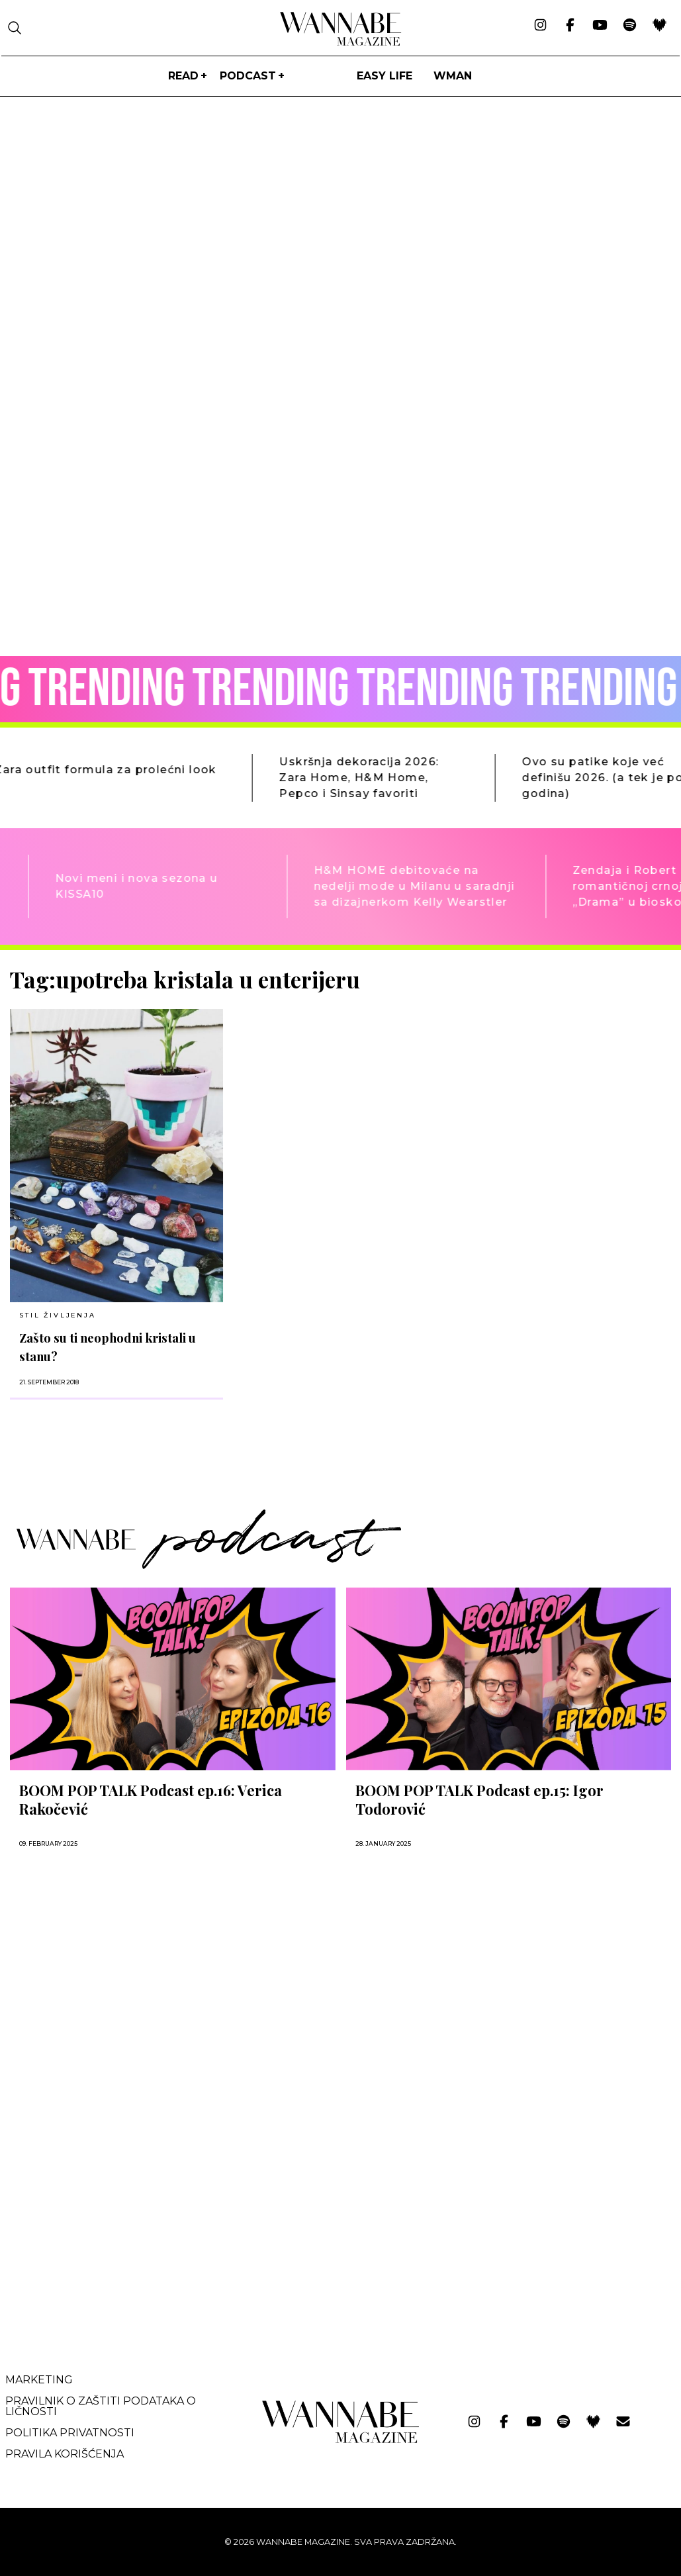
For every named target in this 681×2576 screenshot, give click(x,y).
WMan (452, 76)
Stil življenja (57, 1315)
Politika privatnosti (69, 2432)
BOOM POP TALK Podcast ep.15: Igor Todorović (479, 1799)
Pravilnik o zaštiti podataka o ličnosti (100, 2406)
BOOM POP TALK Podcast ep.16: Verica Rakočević (150, 1799)
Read (183, 76)
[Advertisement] (109, 2226)
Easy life (384, 76)
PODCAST (248, 76)
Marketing (39, 2379)
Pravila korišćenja (64, 2454)
